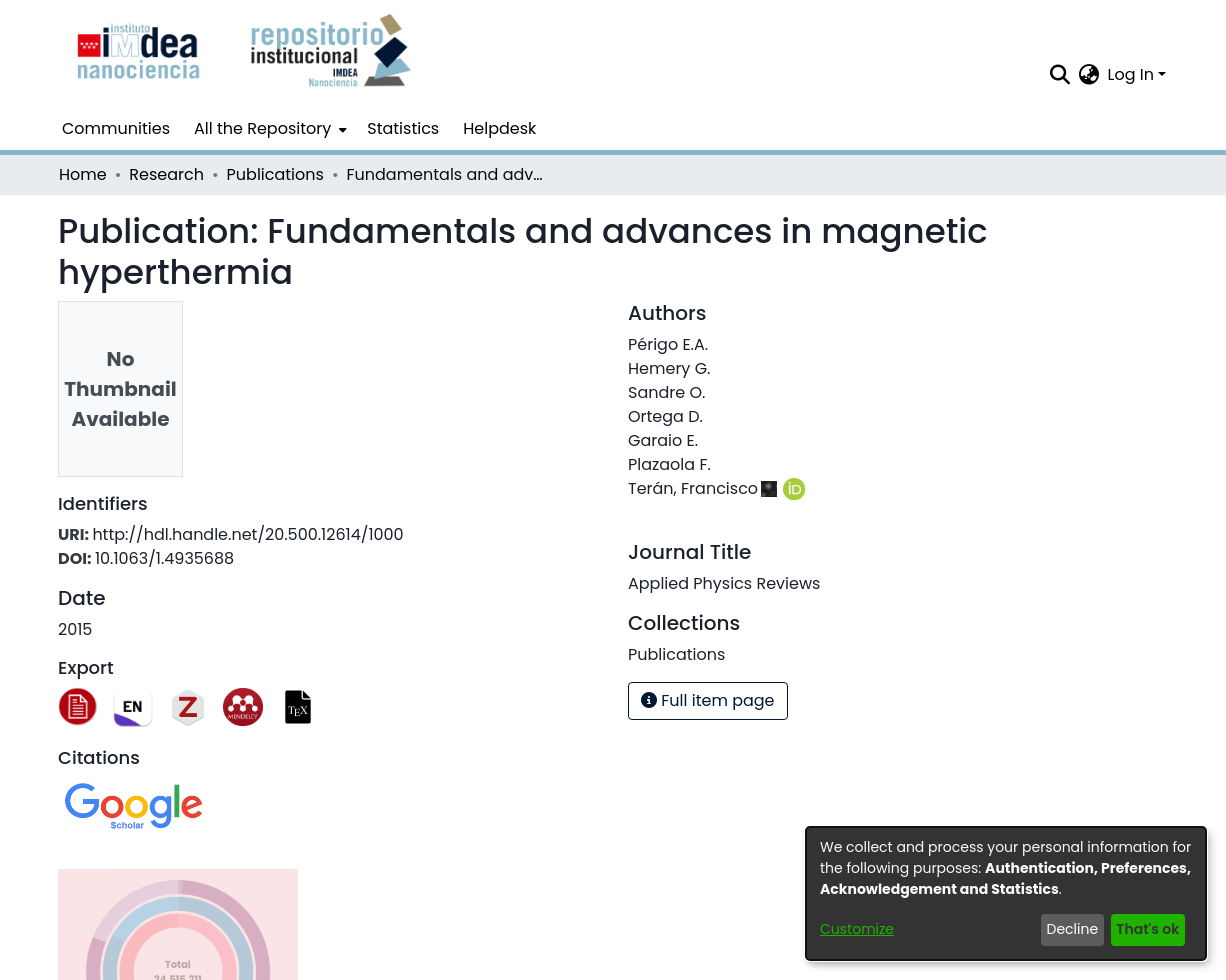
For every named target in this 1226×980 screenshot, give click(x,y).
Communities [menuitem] (116, 128)
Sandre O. (666, 392)
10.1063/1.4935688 (164, 558)
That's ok (1147, 929)
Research (166, 174)
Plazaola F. (669, 464)
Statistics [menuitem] (403, 128)
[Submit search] (1060, 75)
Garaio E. (663, 440)
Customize (857, 929)
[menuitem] (268, 129)
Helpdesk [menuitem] (499, 128)
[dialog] (1006, 893)
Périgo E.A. (668, 344)
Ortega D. (665, 416)
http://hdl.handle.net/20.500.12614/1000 (247, 534)
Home (83, 174)
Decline (1073, 929)
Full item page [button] (708, 700)
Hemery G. (669, 368)
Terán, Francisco (693, 488)
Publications (275, 174)
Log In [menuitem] (1131, 74)
